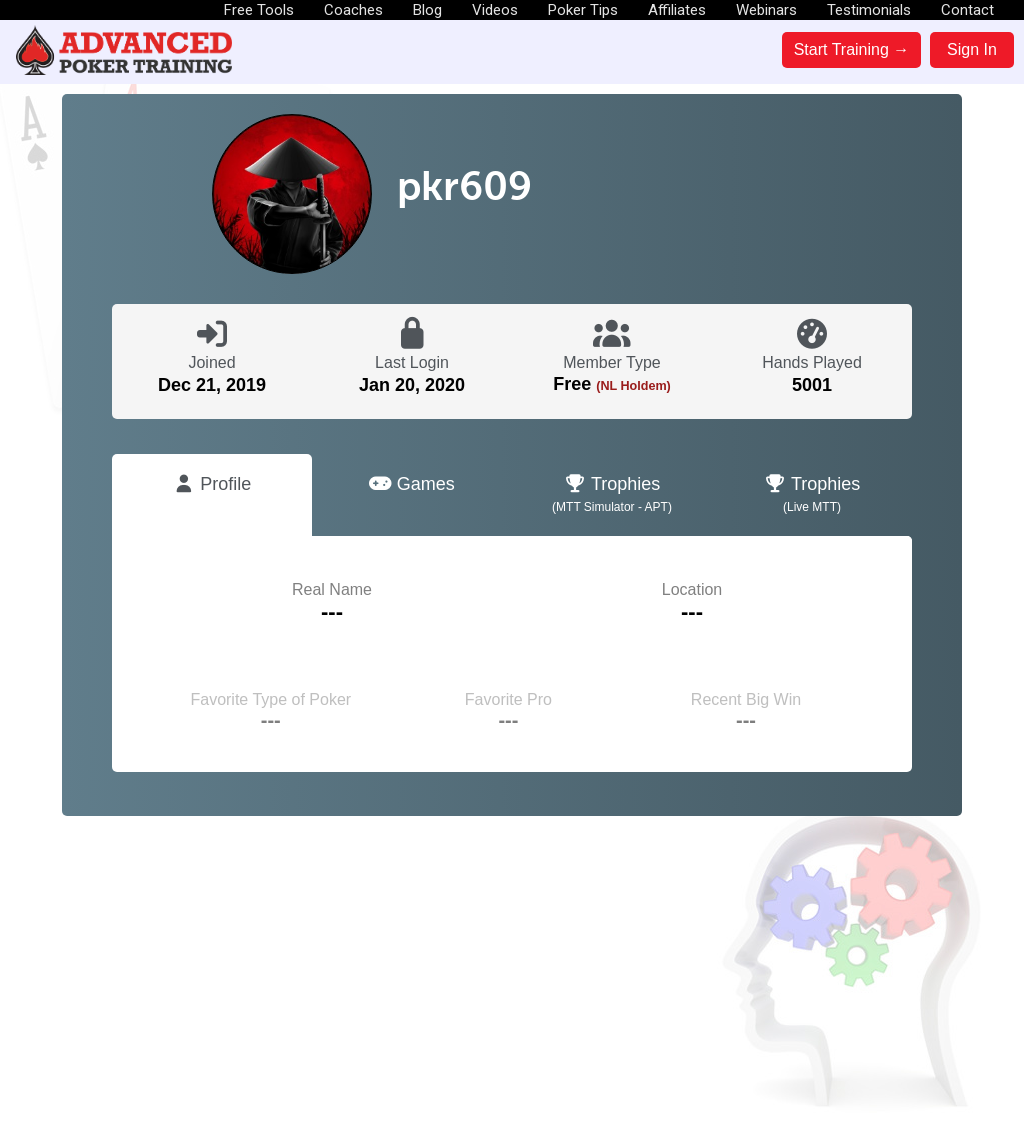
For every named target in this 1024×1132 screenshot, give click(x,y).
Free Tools (259, 10)
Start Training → (852, 49)
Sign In (972, 49)
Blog (427, 10)
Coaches (353, 10)
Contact (967, 10)
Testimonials (869, 10)
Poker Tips (583, 10)
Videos (495, 10)
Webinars (766, 10)
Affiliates (677, 10)
